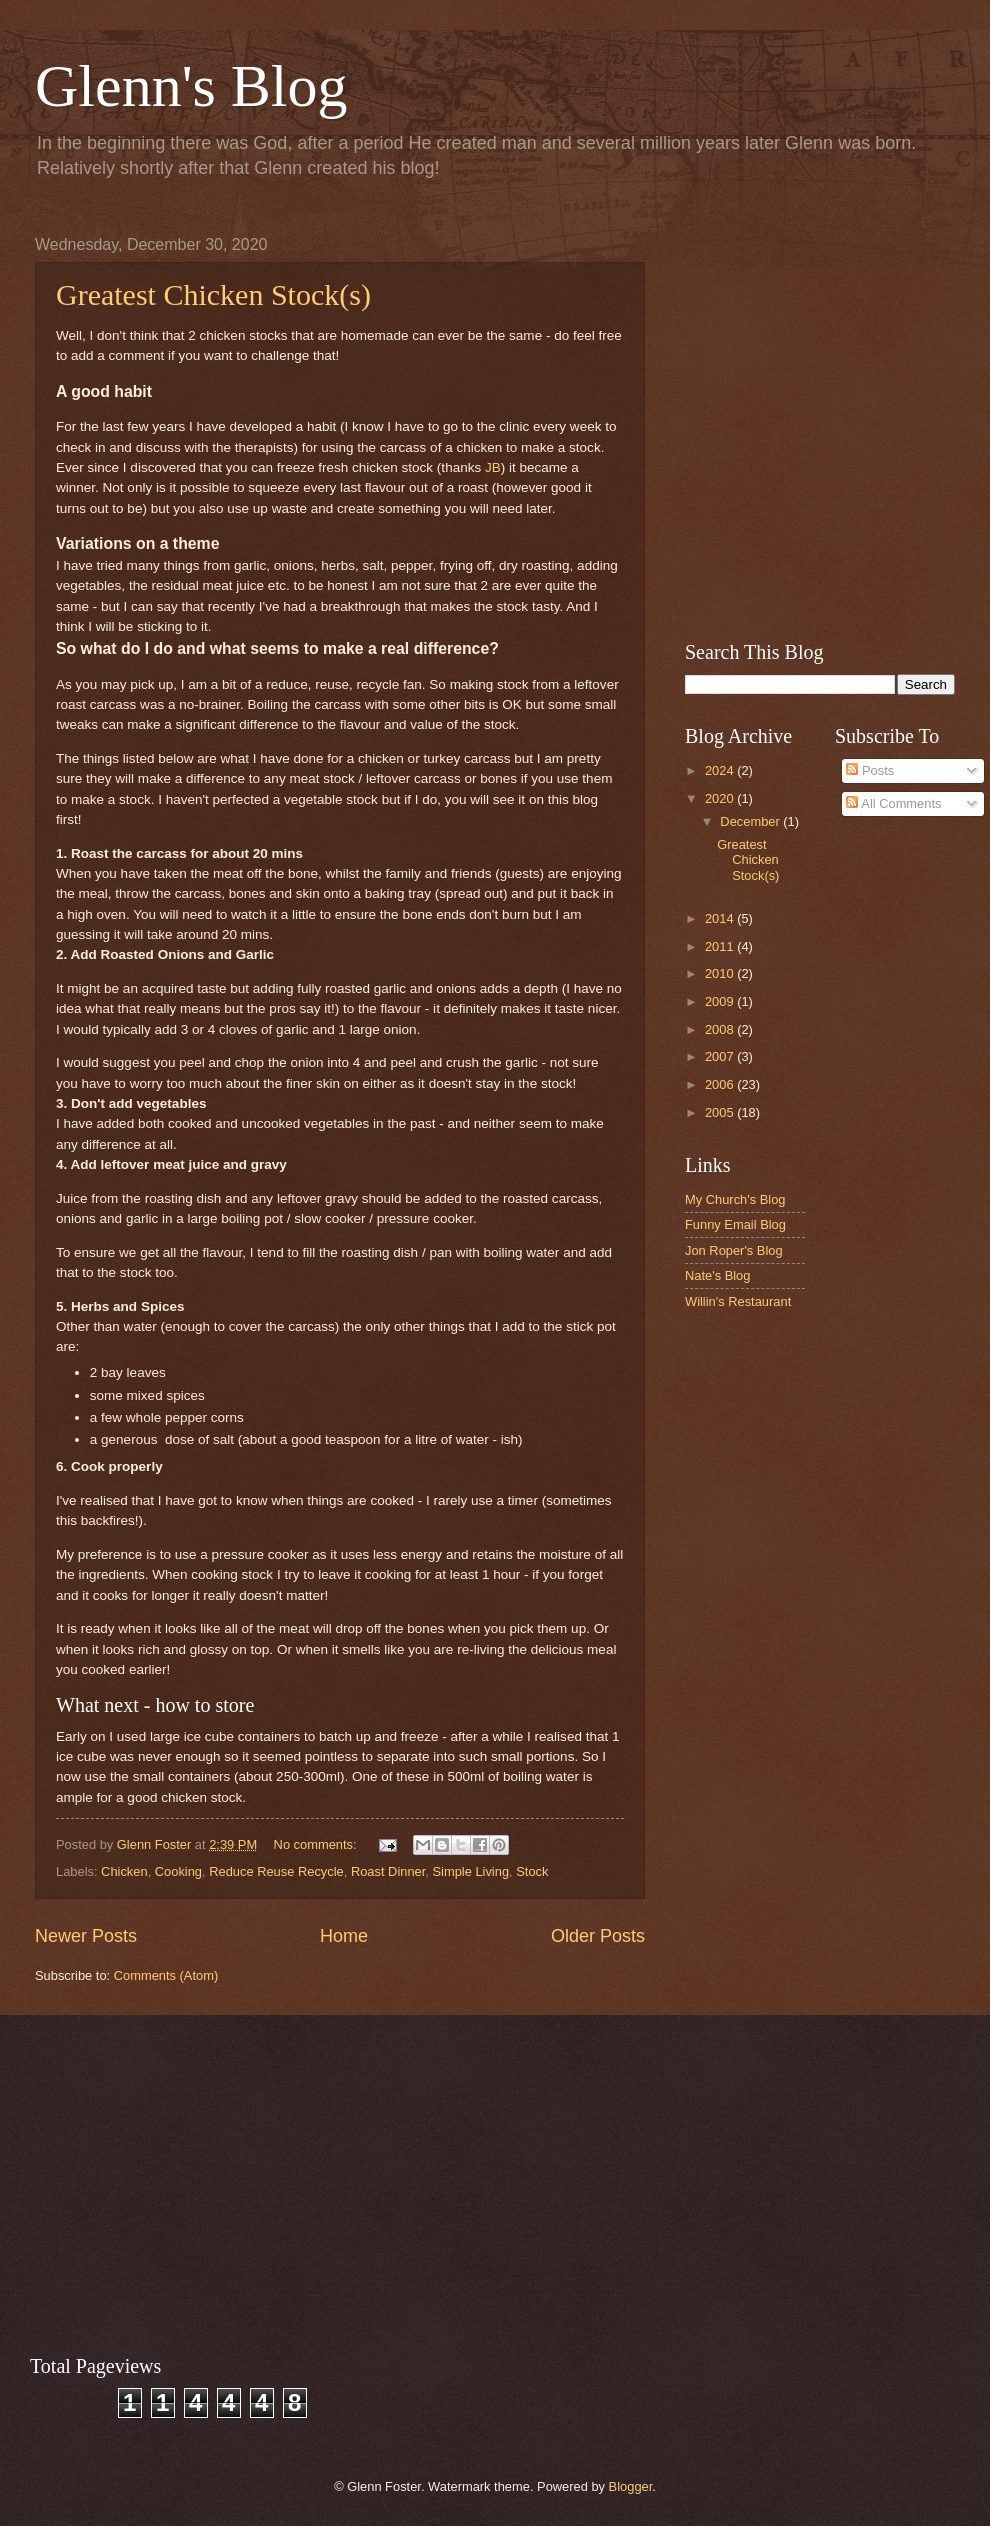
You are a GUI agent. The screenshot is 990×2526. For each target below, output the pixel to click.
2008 (721, 1029)
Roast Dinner (388, 1871)
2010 (721, 973)
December (751, 821)
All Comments (893, 803)
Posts (870, 770)
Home (344, 1936)
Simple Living (470, 1871)
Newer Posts (86, 1936)
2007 (721, 1056)
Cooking (178, 1871)
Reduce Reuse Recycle (276, 1871)
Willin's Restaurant (738, 1301)
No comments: (317, 1844)
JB (493, 467)
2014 (721, 918)
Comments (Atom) (166, 1975)
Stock (532, 1871)
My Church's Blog (735, 1199)
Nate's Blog (717, 1275)
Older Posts (598, 1936)
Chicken (124, 1871)
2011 (721, 946)
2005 (721, 1112)
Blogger (631, 2486)
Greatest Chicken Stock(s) (748, 860)
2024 (721, 770)
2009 (721, 1001)
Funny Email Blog (735, 1224)
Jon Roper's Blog (734, 1250)
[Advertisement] (202, 423)
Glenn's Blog (191, 86)
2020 (721, 798)
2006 (721, 1084)
